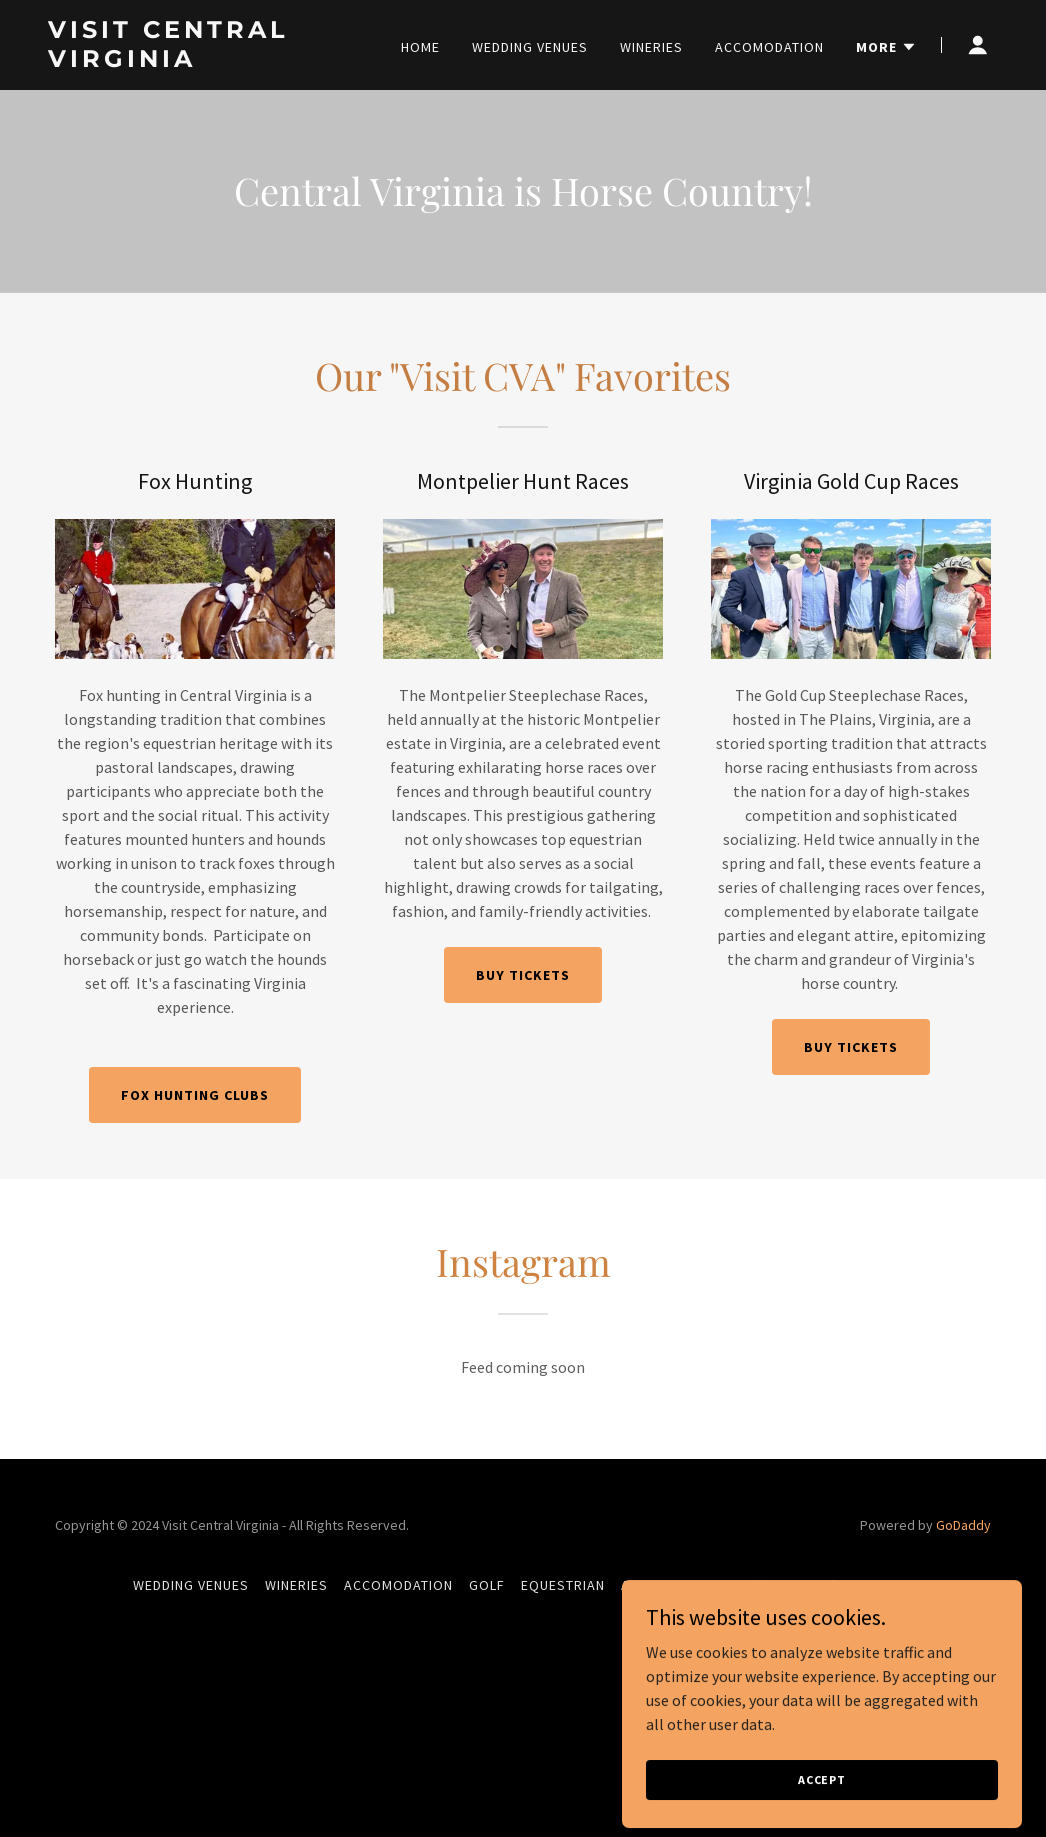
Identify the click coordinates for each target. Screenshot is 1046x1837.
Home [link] (420, 47)
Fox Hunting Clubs (195, 1095)
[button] (886, 47)
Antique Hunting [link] (681, 1585)
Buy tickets (523, 975)
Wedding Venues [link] (530, 47)
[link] (214, 61)
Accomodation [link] (769, 47)
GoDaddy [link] (963, 1525)
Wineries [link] (651, 47)
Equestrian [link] (563, 1585)
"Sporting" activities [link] (835, 1585)
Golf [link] (487, 1585)
